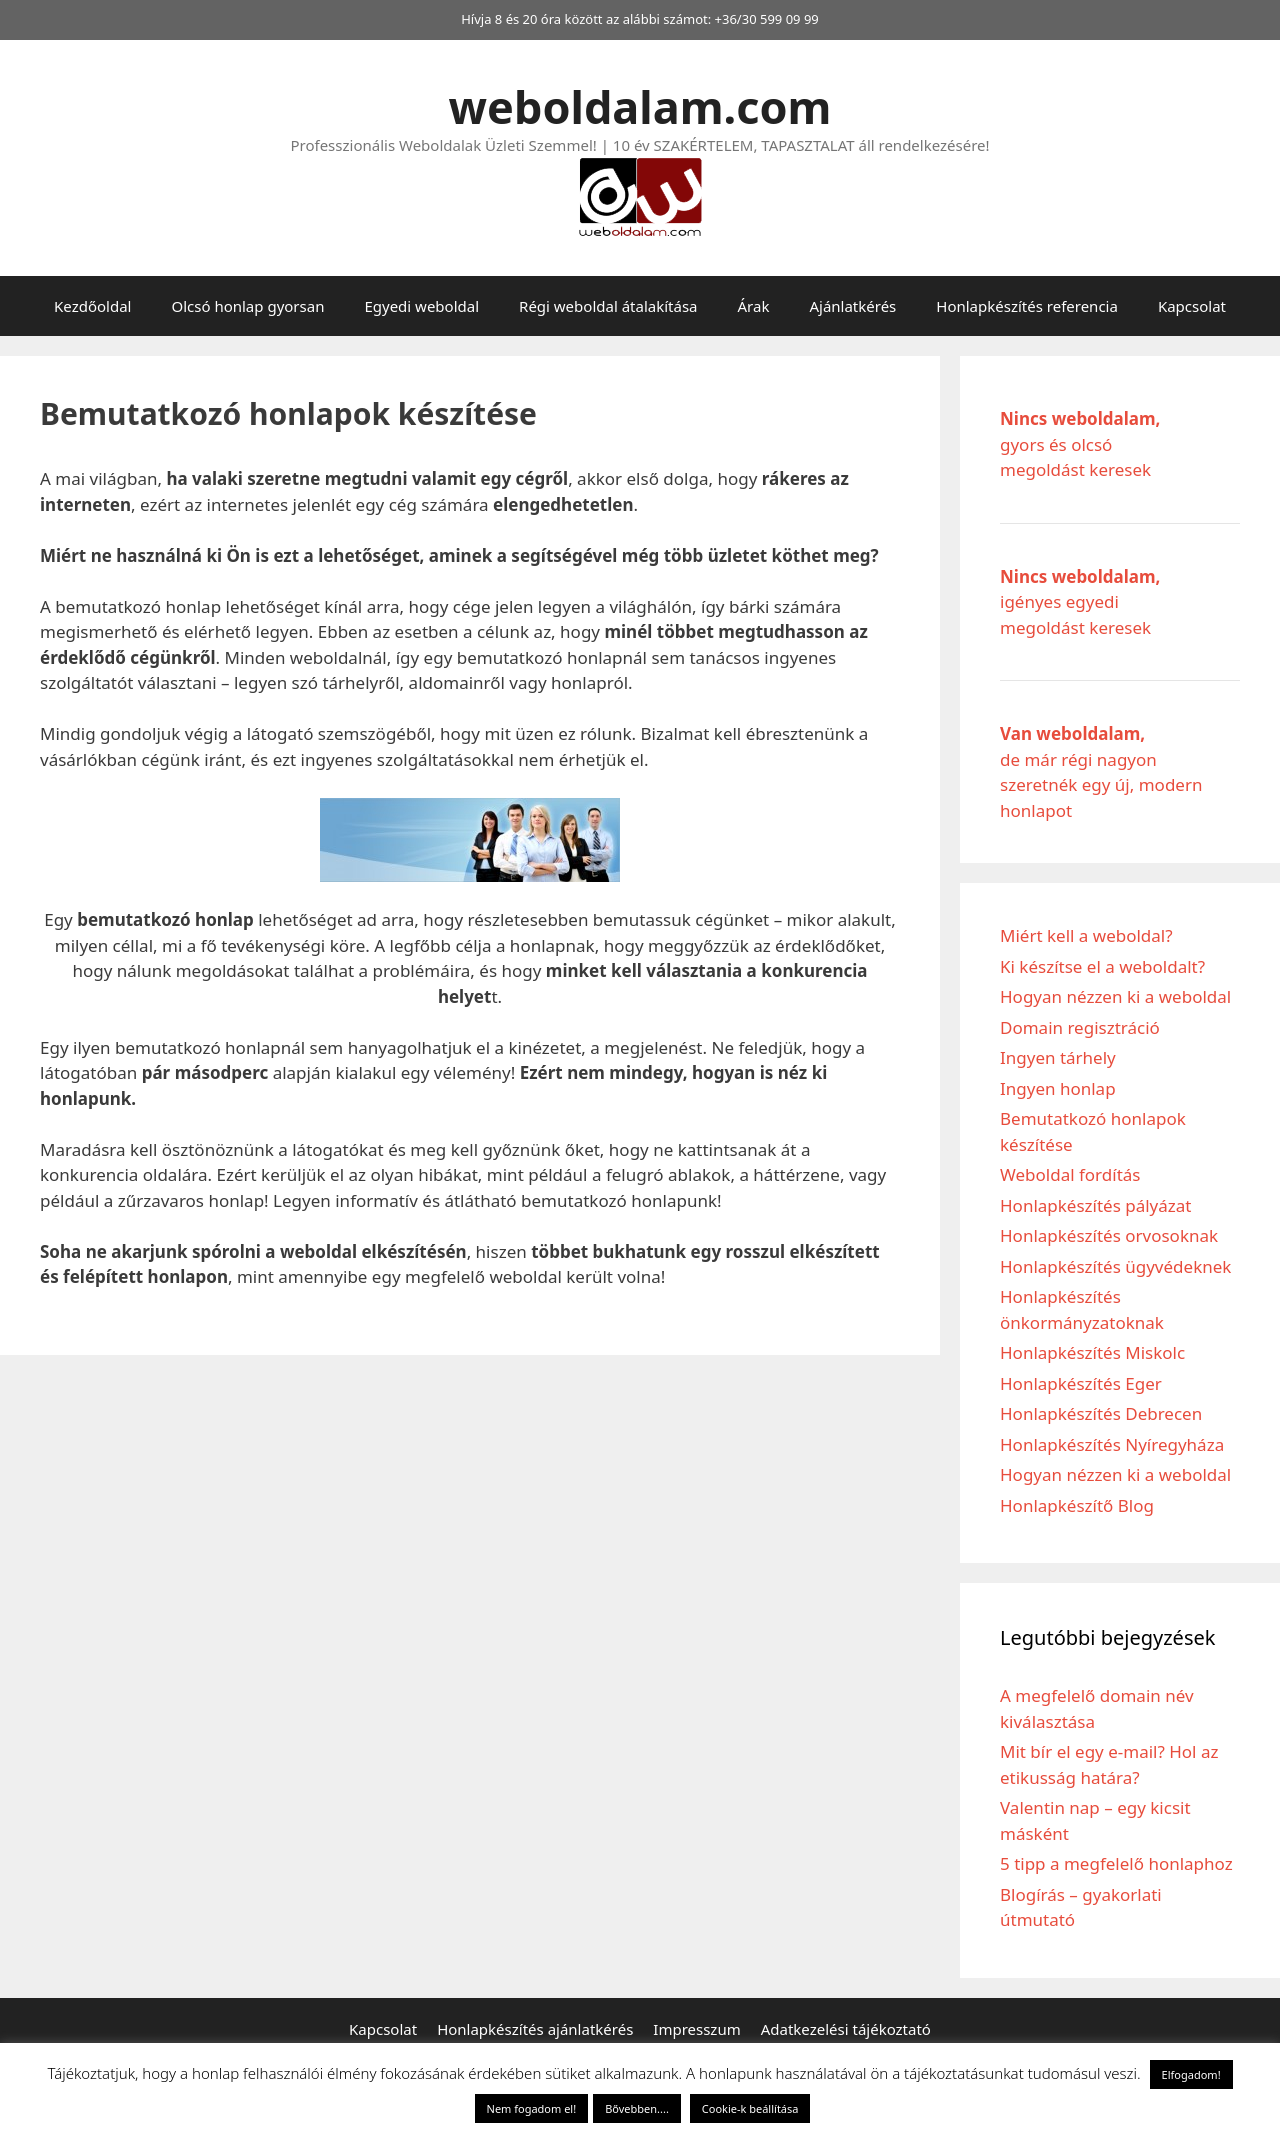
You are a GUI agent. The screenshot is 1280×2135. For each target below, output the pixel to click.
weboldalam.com (640, 106)
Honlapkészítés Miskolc (1092, 1352)
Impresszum (696, 2029)
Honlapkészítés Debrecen (1101, 1413)
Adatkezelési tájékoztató (846, 2029)
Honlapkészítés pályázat (1096, 1205)
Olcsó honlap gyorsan (247, 306)
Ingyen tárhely (1058, 1057)
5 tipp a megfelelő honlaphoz (1116, 1863)
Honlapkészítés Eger (1081, 1383)
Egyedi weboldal (421, 306)
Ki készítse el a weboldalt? (1102, 966)
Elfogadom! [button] (1191, 2074)
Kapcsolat (1192, 306)
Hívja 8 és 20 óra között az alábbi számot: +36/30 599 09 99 (640, 19)
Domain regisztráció (1080, 1027)
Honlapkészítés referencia (1027, 306)
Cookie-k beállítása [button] (750, 2108)
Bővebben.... (637, 2108)
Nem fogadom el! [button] (532, 2108)
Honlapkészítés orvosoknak (1109, 1235)
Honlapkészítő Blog (1077, 1505)
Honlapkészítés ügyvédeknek (1115, 1266)
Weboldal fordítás (1070, 1174)
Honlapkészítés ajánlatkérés (535, 2029)
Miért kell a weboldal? (1086, 935)
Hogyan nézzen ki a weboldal (1115, 996)
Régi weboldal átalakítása (608, 306)
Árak (754, 306)
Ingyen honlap (1058, 1088)
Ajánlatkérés (852, 306)
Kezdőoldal (92, 306)
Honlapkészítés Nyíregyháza (1112, 1444)
